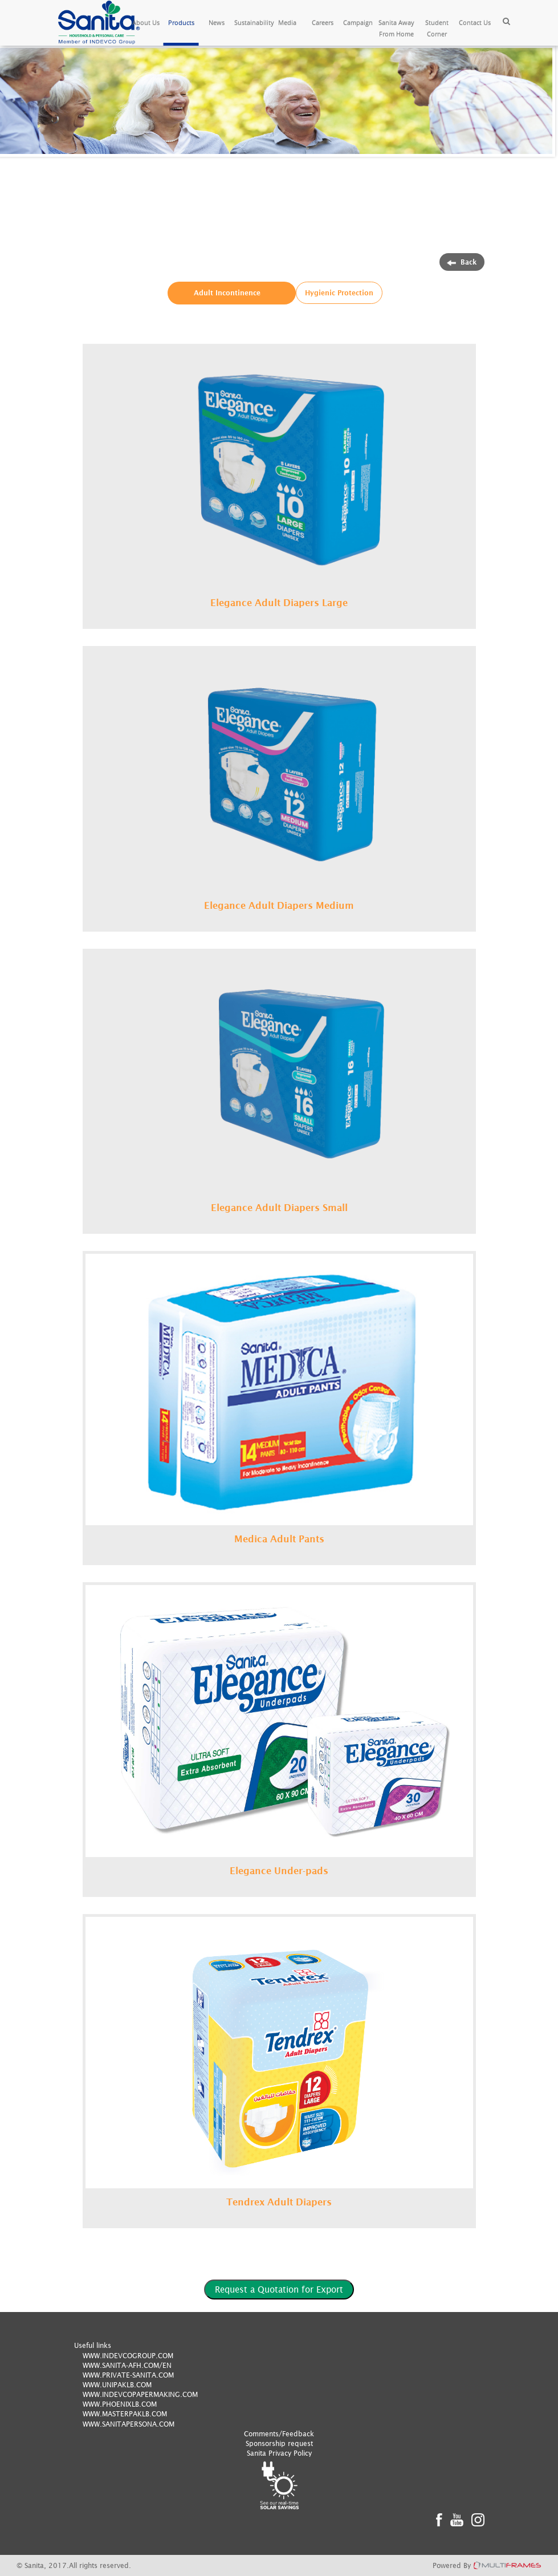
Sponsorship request (279, 2443)
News (217, 22)
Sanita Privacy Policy (279, 2453)
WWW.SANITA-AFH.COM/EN (127, 2365)
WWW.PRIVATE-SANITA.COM (128, 2375)
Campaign (358, 22)
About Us (146, 22)
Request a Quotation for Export (279, 2289)
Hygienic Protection (339, 293)
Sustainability (252, 22)
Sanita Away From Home (396, 28)
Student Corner (437, 28)
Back (462, 262)
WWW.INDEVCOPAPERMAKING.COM (140, 2394)
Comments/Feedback (279, 2433)
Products (181, 22)
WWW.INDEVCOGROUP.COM (128, 2355)
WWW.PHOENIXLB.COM (120, 2404)
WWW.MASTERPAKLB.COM (125, 2414)
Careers (322, 22)
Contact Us (475, 22)
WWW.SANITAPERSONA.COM (128, 2424)
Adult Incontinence (227, 293)
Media (287, 22)
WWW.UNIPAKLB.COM (117, 2384)
